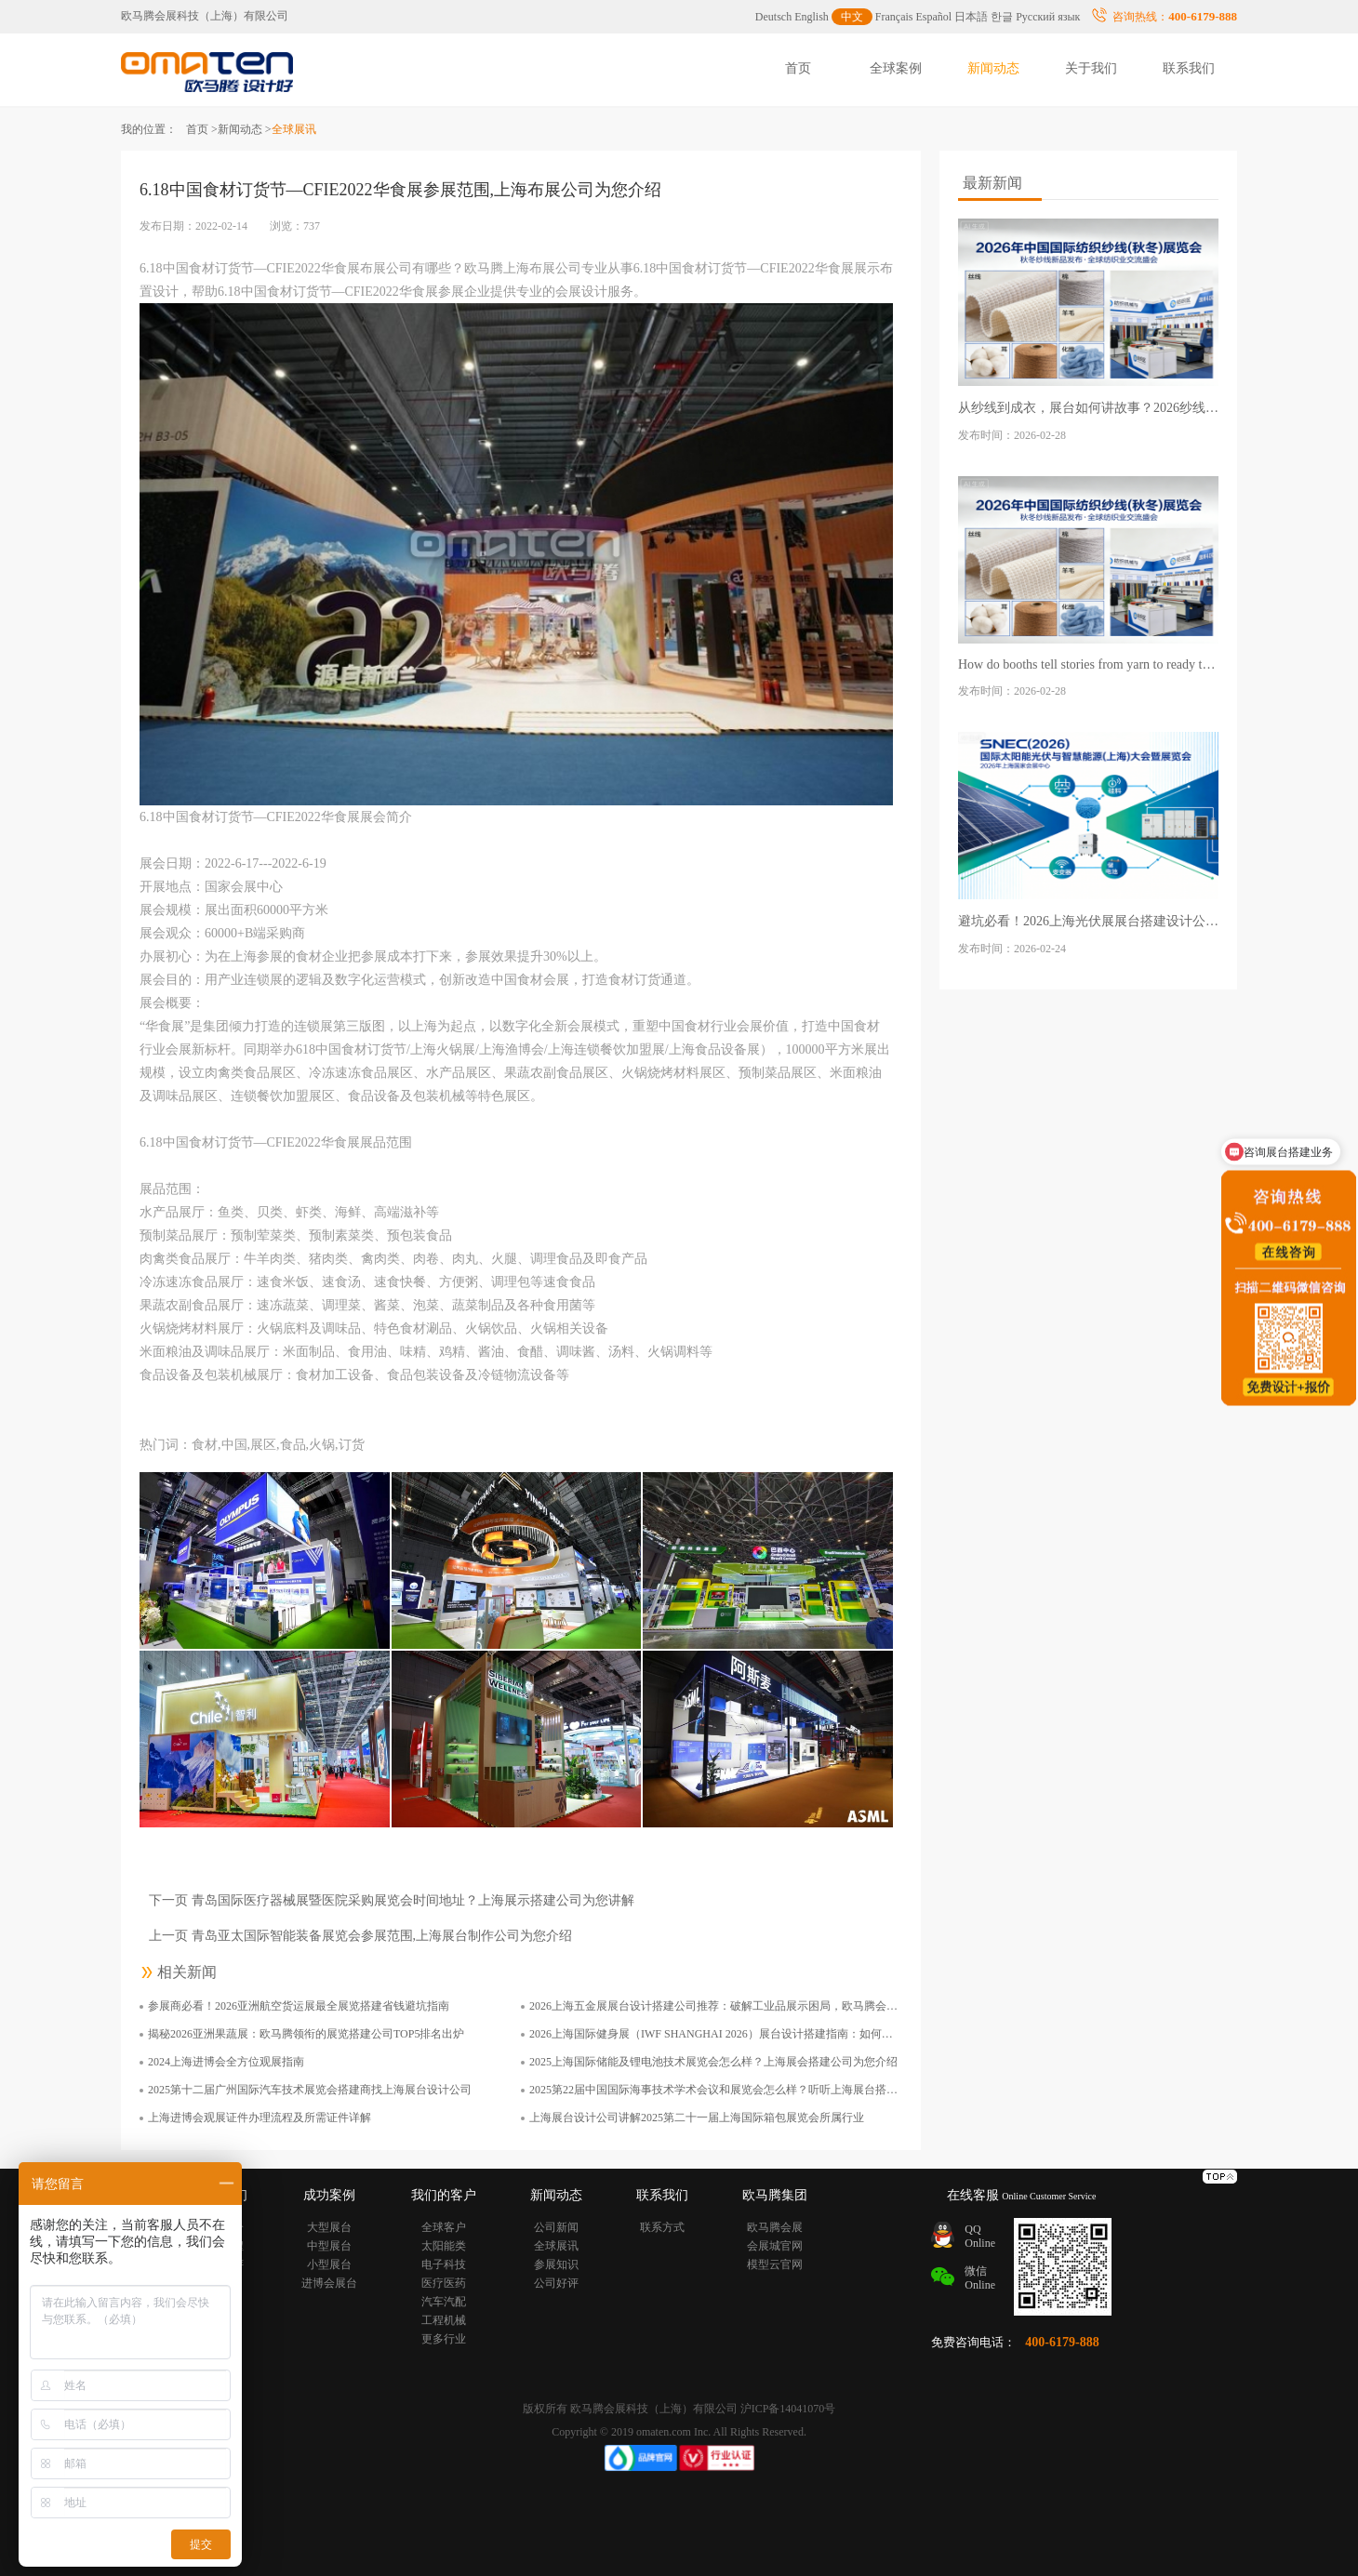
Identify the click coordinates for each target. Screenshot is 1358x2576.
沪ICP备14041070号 (788, 2408)
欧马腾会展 (775, 2227)
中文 (852, 16)
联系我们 (1189, 68)
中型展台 (329, 2245)
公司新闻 (556, 2227)
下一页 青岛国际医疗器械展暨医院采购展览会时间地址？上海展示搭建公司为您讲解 (391, 1900)
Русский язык (1048, 16)
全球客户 (443, 2227)
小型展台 (329, 2264)
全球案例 (896, 68)
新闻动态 (993, 68)
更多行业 (443, 2338)
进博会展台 (329, 2283)
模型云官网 (775, 2264)
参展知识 (556, 2264)
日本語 (971, 16)
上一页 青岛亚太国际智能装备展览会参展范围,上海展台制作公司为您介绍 (360, 1936)
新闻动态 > (245, 129)
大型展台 (329, 2227)
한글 (1002, 16)
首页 (798, 68)
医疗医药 (443, 2283)
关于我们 (1091, 68)
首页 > (202, 129)
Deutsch (773, 16)
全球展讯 (556, 2245)
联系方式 (662, 2227)
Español (934, 16)
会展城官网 (775, 2245)
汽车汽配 (443, 2301)
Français (894, 16)
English (811, 16)
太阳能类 (443, 2245)
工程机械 (443, 2320)
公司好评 (556, 2283)
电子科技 (443, 2264)
